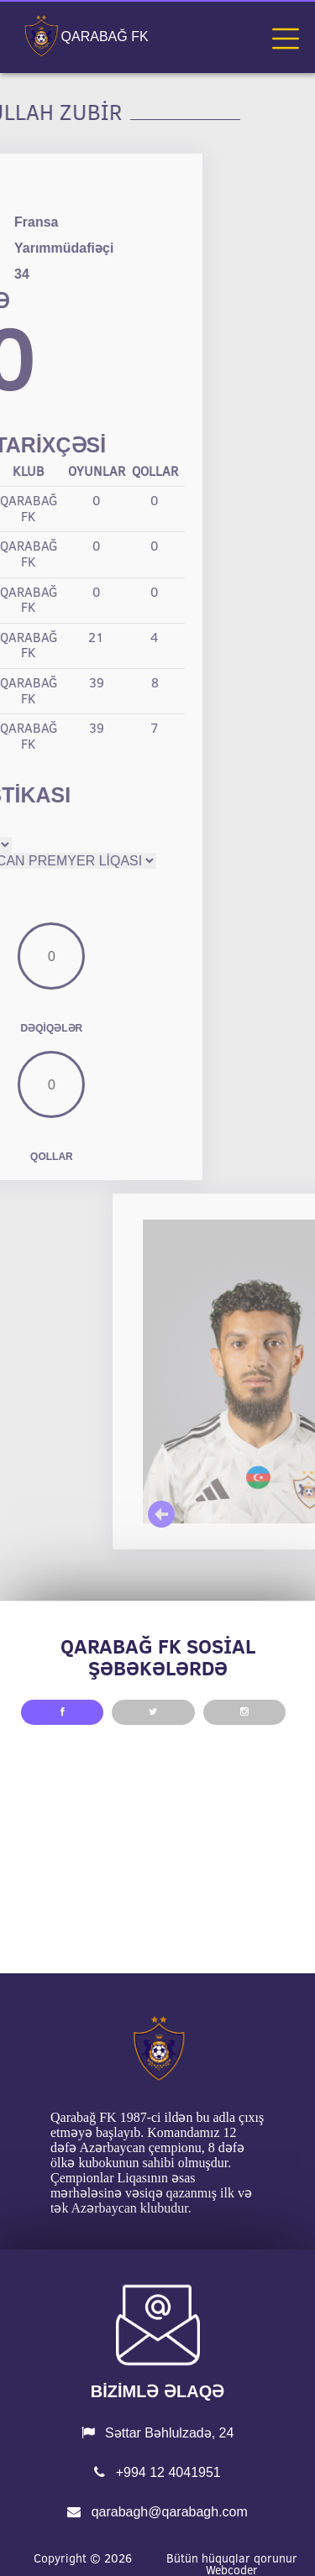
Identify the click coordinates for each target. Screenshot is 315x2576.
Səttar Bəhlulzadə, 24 (157, 2433)
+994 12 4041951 (157, 2472)
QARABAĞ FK (105, 37)
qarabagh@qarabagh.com (157, 2512)
